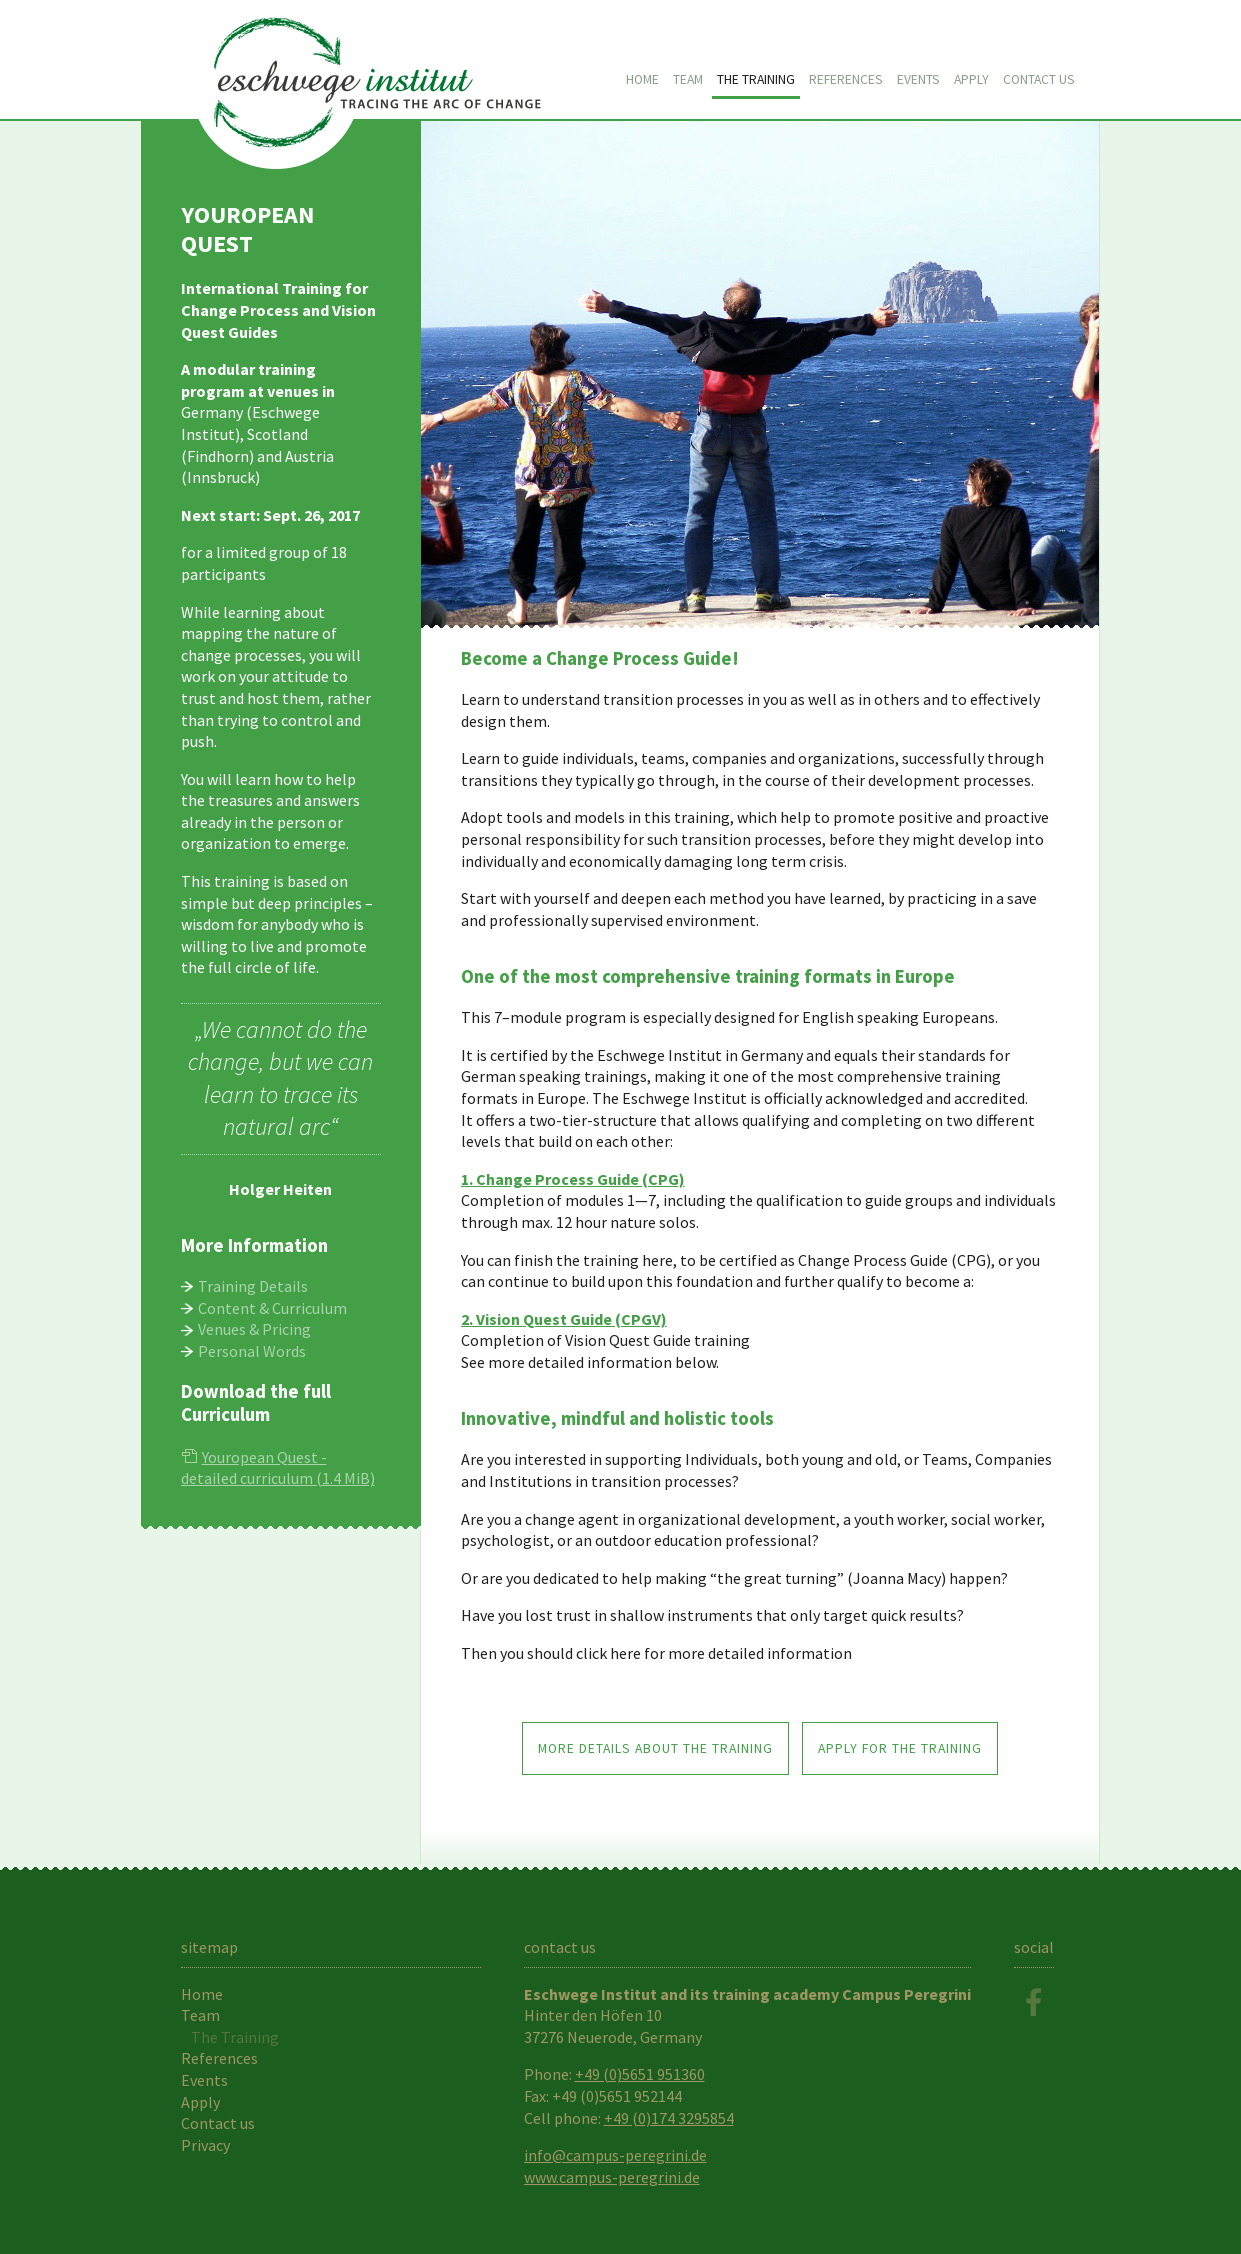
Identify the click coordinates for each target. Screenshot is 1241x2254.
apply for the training (900, 1748)
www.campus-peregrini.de (612, 2177)
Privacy (205, 2145)
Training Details (253, 1286)
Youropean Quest (371, 61)
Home (642, 79)
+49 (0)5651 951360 (640, 2074)
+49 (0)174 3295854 (669, 2118)
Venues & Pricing (254, 1329)
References (846, 79)
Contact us (1039, 79)
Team (688, 79)
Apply (971, 79)
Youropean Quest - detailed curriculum (278, 1468)
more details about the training (655, 1748)
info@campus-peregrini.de (615, 2155)
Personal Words (252, 1351)
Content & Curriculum (272, 1308)
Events (918, 79)
